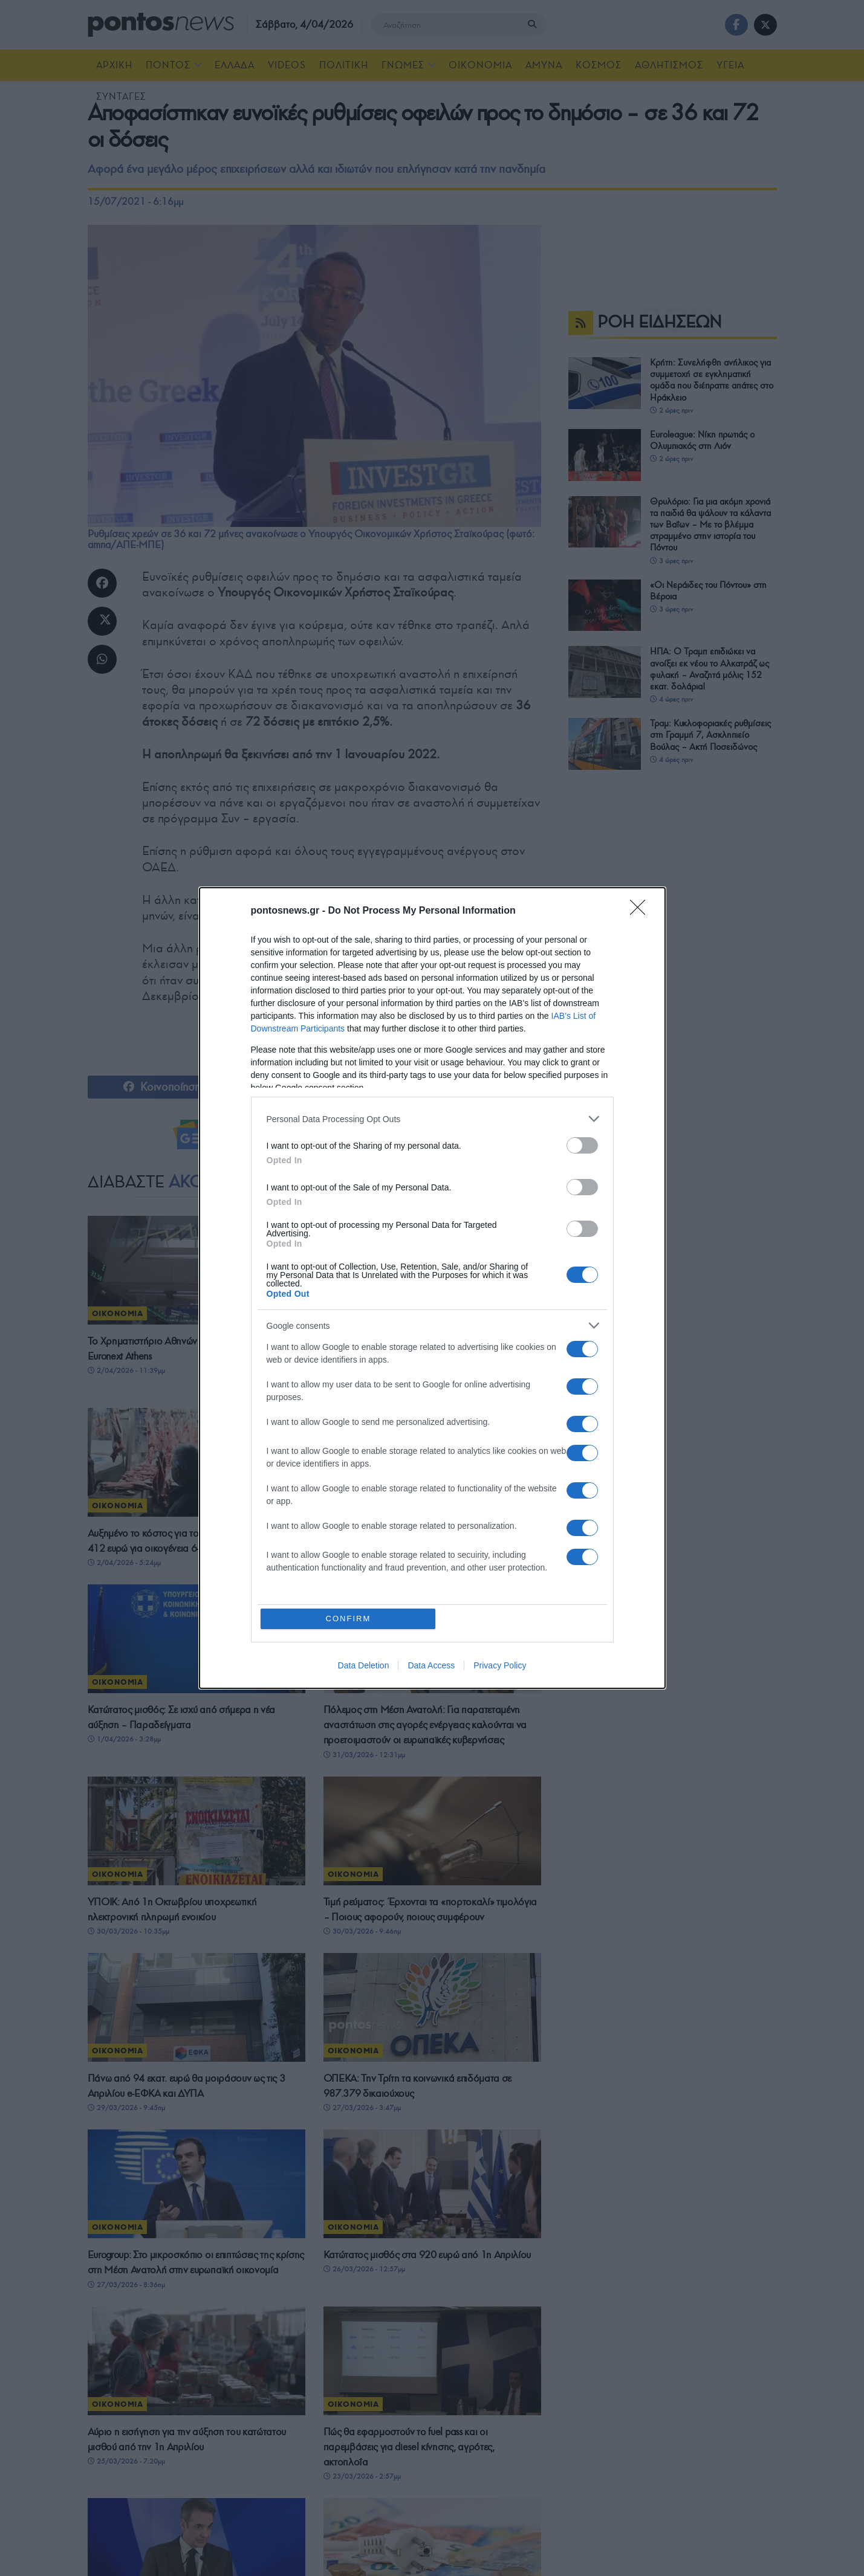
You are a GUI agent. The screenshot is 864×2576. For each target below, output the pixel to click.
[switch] (582, 1145)
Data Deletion (363, 1666)
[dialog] (432, 1288)
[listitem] (432, 1118)
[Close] (641, 911)
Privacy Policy (499, 1666)
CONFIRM (348, 1618)
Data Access (431, 1666)
